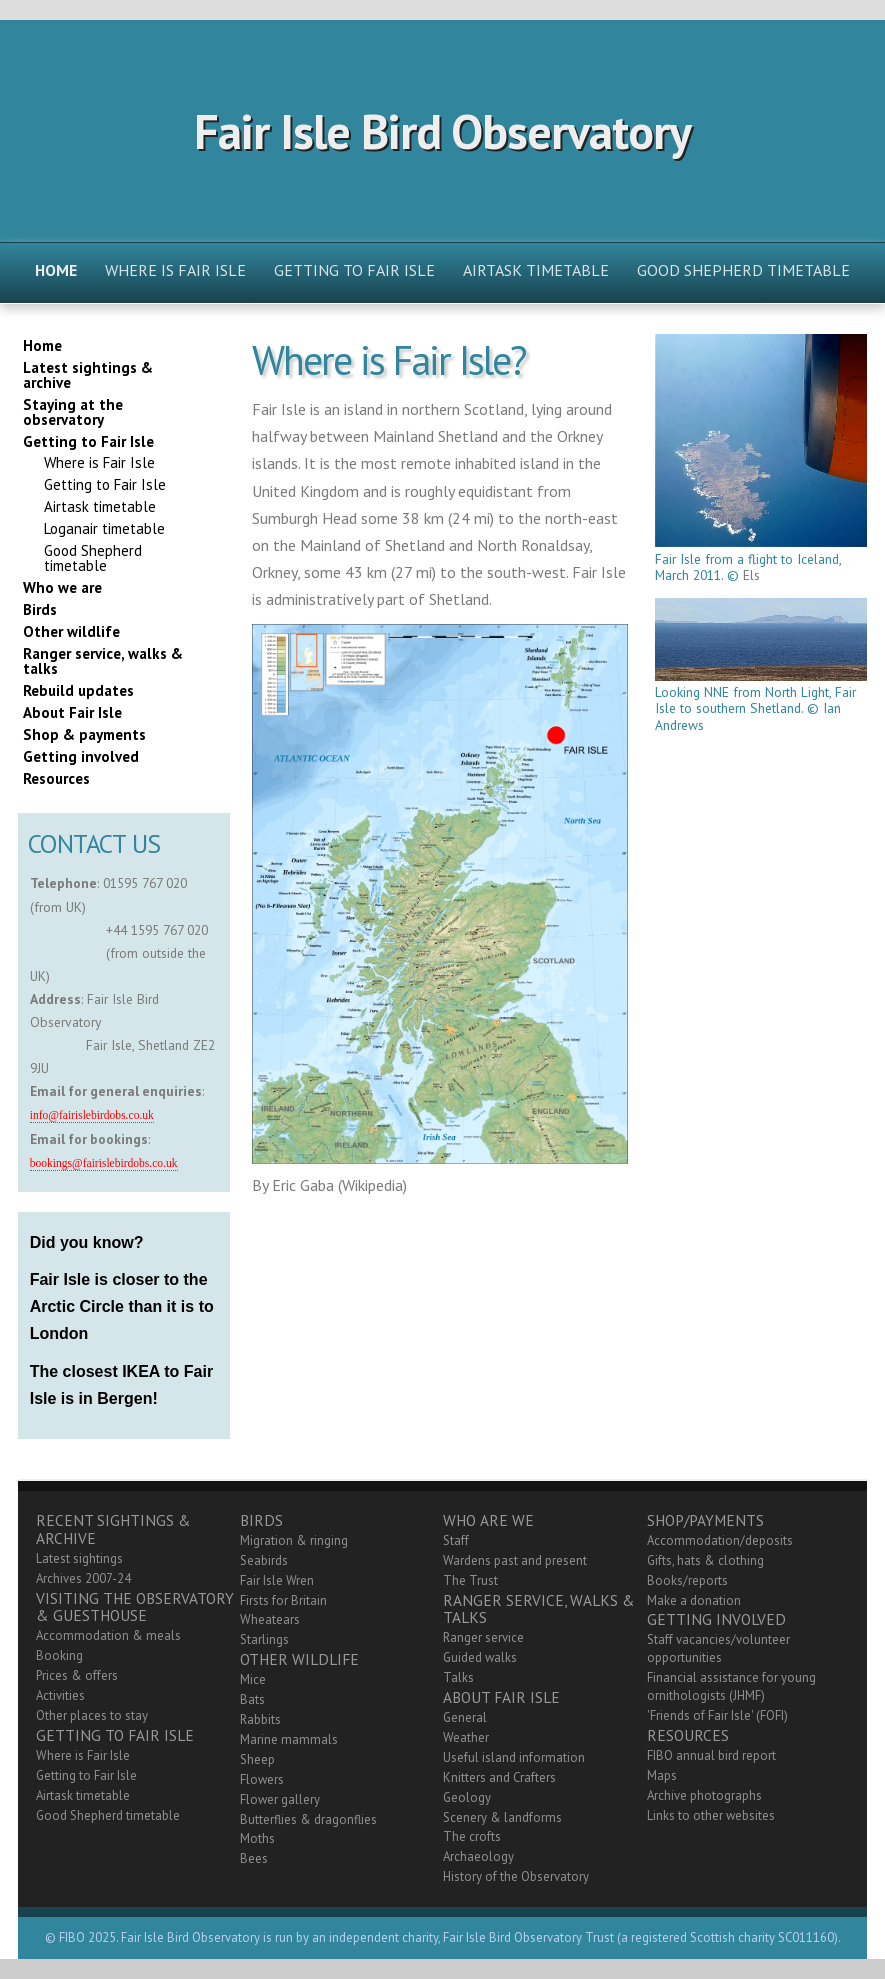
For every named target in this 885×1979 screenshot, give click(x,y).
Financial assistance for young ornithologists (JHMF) (731, 1686)
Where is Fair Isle (175, 270)
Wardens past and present (515, 1560)
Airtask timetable (536, 270)
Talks (458, 1677)
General (465, 1717)
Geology (467, 1797)
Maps (662, 1775)
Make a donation (694, 1600)
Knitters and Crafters (499, 1777)
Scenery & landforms (502, 1817)
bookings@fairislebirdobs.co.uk (104, 1163)
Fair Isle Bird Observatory (442, 131)
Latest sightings (79, 1558)
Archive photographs (704, 1795)
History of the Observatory (516, 1876)
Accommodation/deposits (720, 1540)
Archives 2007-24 (83, 1578)
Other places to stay (92, 1715)
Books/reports (687, 1580)
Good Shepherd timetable (743, 270)
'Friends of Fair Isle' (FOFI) (717, 1715)
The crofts (472, 1836)
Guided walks (480, 1657)
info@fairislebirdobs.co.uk (92, 1115)
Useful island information (514, 1757)
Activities (60, 1695)
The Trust (470, 1580)
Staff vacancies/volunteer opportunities (718, 1648)
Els (751, 575)
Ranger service (483, 1637)
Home (56, 270)
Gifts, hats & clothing (705, 1560)
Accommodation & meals (108, 1635)
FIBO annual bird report (711, 1755)
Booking (59, 1655)
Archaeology (478, 1856)
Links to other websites (711, 1815)
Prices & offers (77, 1675)
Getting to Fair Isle (354, 270)
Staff (456, 1540)
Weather (466, 1737)
